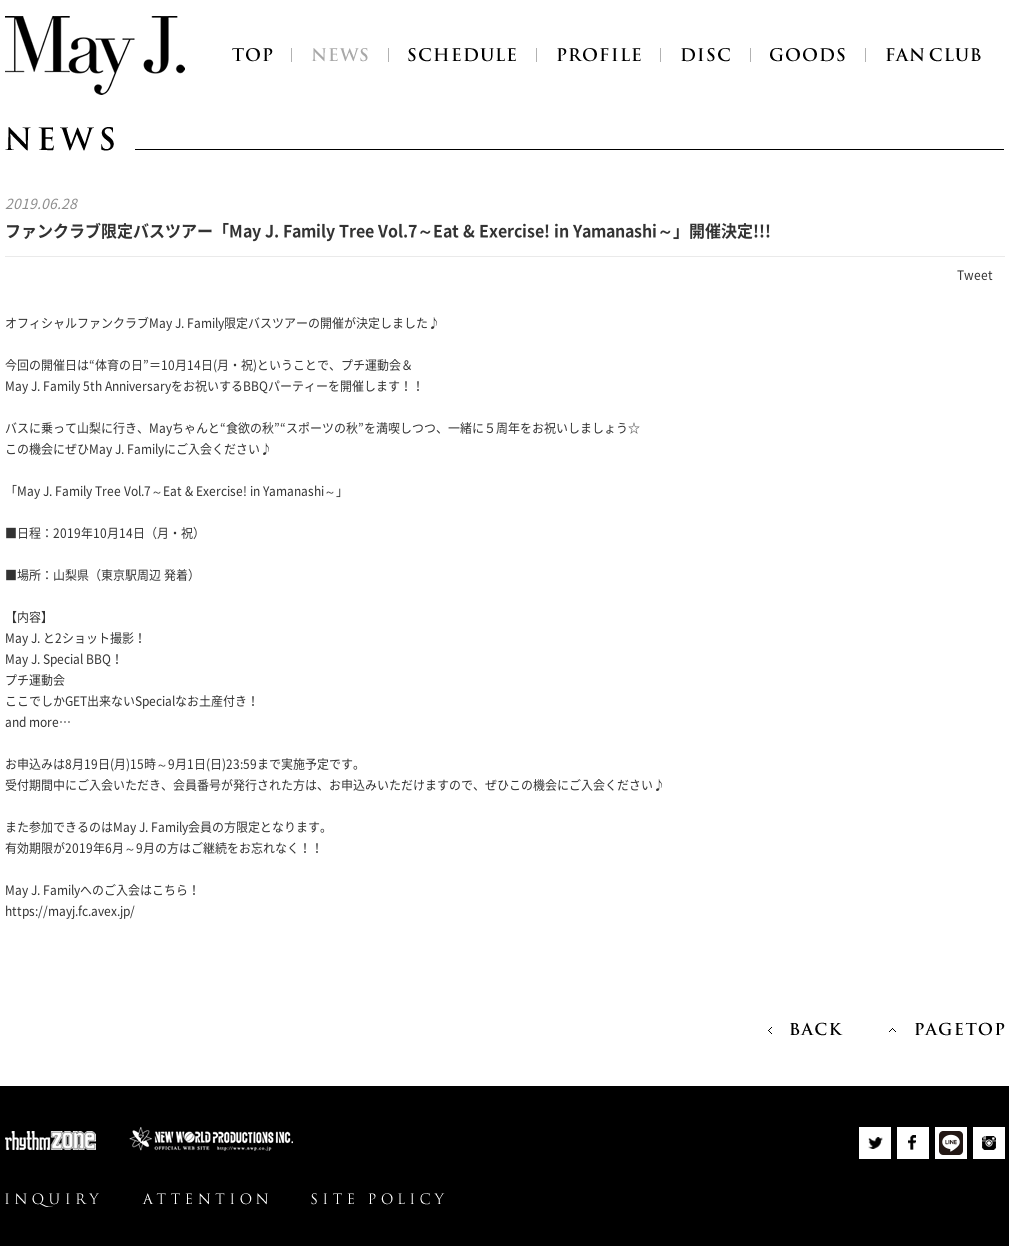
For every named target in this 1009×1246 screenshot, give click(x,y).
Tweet (975, 275)
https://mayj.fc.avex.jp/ (70, 911)
